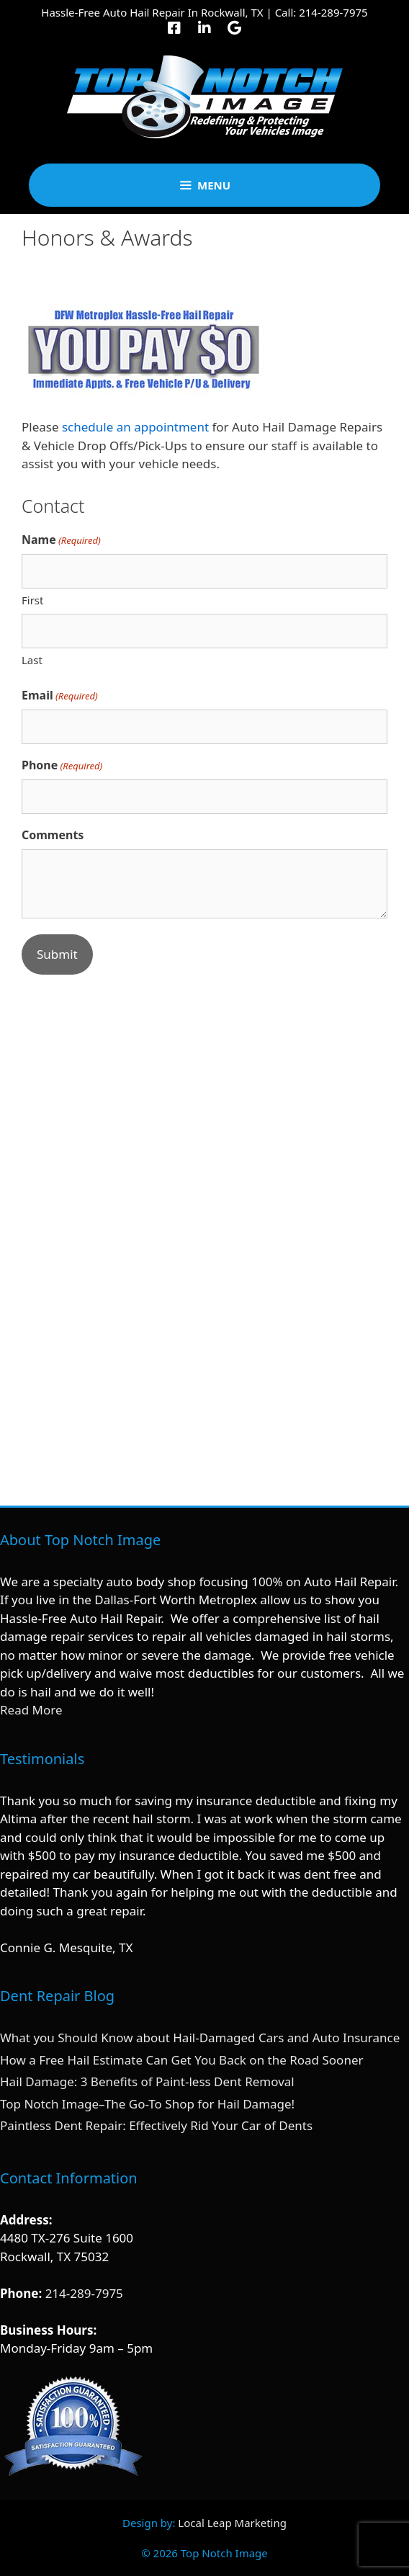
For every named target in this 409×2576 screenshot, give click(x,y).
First (32, 600)
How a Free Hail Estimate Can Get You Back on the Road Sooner (182, 2060)
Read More (31, 1709)
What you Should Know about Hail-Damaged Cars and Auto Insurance (200, 2037)
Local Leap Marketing (232, 2522)
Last (32, 660)
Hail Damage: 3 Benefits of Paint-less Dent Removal (147, 2081)
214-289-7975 (333, 12)
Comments (53, 835)
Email (60, 695)
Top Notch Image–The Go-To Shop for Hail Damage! (147, 2104)
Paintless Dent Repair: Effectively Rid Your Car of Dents (156, 2125)
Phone (62, 765)
